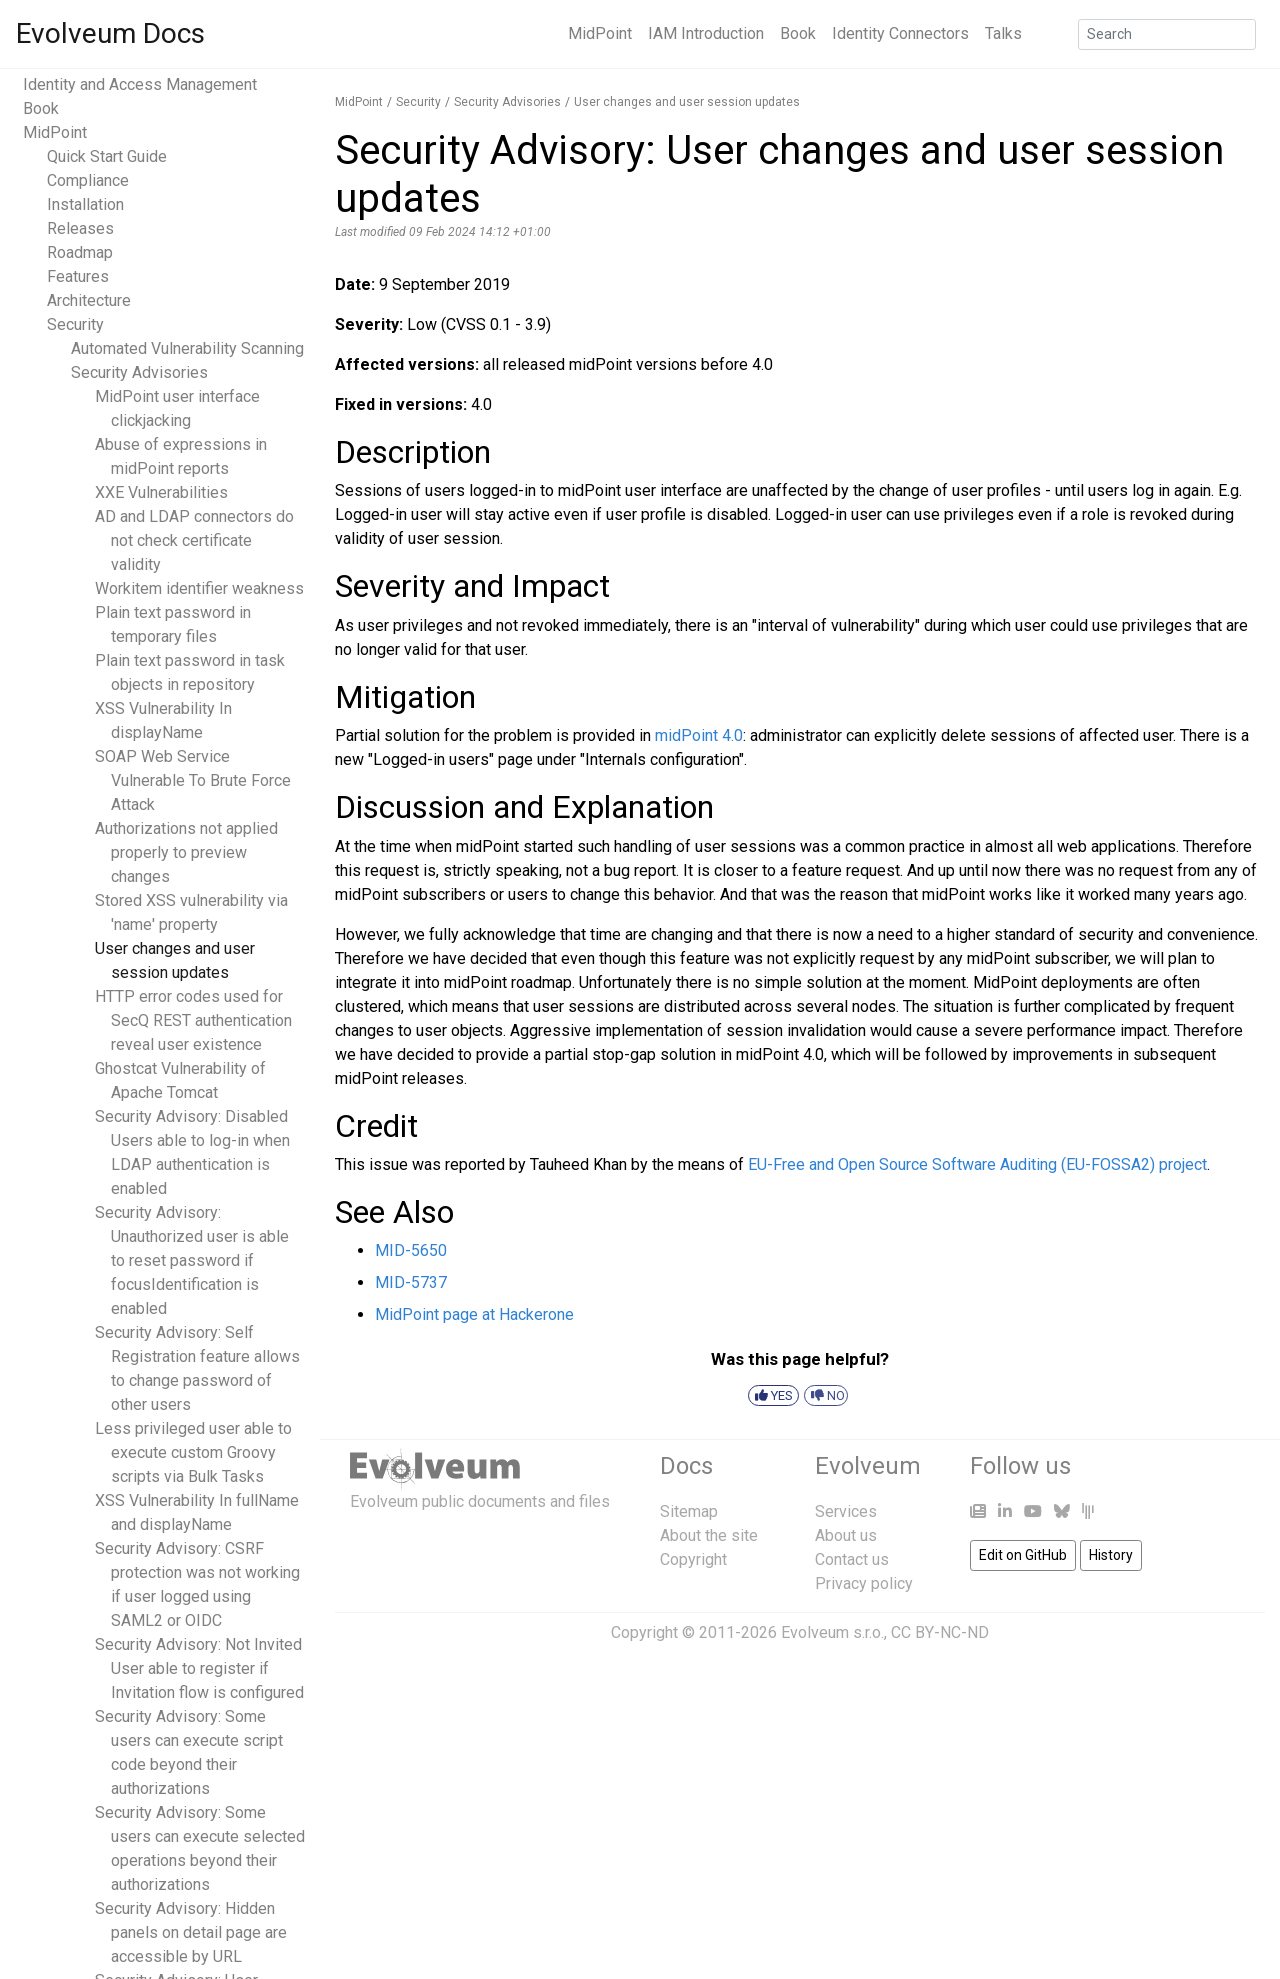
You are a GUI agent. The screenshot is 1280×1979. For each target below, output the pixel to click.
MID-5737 (411, 1282)
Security (75, 324)
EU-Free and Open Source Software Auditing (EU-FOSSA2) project (977, 1164)
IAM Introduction (706, 33)
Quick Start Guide (107, 156)
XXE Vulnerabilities (161, 492)
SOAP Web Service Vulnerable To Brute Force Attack (193, 780)
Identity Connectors (900, 33)
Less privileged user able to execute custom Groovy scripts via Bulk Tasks (193, 1452)
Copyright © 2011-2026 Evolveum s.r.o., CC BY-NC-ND (800, 1632)
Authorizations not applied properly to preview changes (186, 852)
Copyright (693, 1559)
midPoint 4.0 (699, 735)
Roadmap (80, 252)
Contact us (852, 1559)
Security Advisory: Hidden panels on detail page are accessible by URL (191, 1932)
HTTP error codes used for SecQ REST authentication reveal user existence (193, 1020)
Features (78, 276)
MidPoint (600, 33)
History (1111, 1555)
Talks (1003, 33)
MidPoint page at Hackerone (474, 1314)
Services (846, 1511)
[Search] (1167, 34)
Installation (85, 204)
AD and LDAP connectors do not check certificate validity (194, 540)
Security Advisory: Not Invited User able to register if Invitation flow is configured (199, 1668)
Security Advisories (139, 372)
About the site (709, 1535)
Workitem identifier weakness (199, 588)
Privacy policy (864, 1583)
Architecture (89, 300)
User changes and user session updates (687, 102)
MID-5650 (411, 1250)
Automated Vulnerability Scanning (187, 348)
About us (846, 1535)
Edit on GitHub (1023, 1555)
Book (798, 33)
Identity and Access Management (140, 84)
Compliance (88, 180)
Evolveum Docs (110, 33)
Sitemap (689, 1511)
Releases (80, 228)
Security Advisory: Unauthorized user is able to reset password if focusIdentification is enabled (192, 1260)
